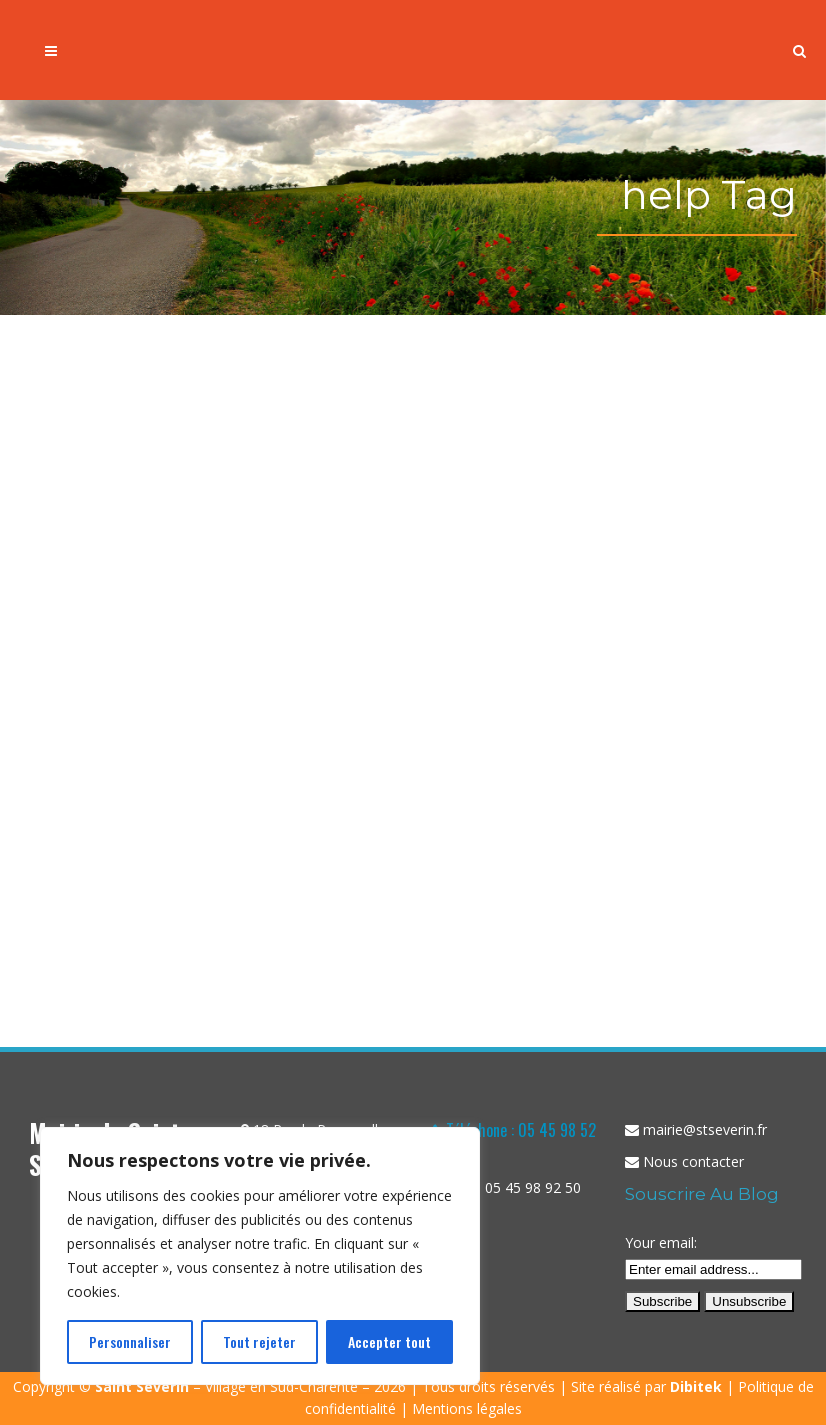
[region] (260, 1256)
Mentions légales (467, 1408)
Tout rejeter (259, 1341)
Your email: (661, 1242)
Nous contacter (693, 1161)
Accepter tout (389, 1341)
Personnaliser (130, 1341)
